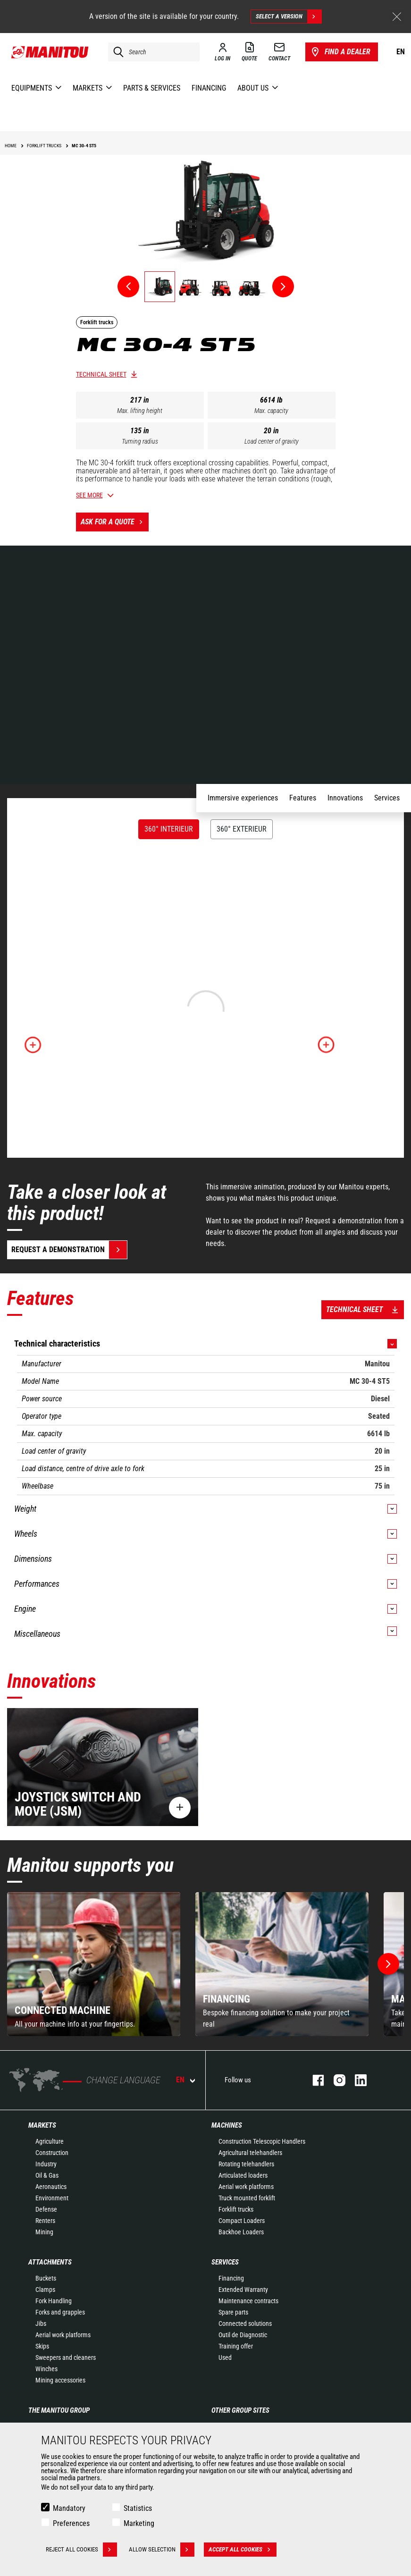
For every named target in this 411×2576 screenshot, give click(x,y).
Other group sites (240, 2410)
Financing (231, 2278)
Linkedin (356, 2080)
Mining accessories (60, 2380)
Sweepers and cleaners (65, 2357)
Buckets (45, 2278)
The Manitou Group (59, 2410)
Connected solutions (245, 2323)
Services (225, 2262)
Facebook (313, 2080)
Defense (46, 2209)
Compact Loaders (241, 2220)
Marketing (139, 2523)
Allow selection (161, 2549)
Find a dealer (340, 52)
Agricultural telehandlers (250, 2152)
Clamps (45, 2289)
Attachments (50, 2262)
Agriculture (49, 2141)
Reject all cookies (81, 2549)
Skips (42, 2346)
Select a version (288, 16)
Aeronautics (51, 2186)
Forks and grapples (60, 2312)
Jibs (40, 2323)
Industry (46, 2164)
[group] (93, 1964)
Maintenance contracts (248, 2301)
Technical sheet (101, 374)
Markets (42, 2125)
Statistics (138, 2508)
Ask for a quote (115, 522)
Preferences (71, 2523)
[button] (388, 1964)
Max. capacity (271, 410)
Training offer (235, 2346)
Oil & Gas (47, 2175)
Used (225, 2357)
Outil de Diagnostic (242, 2335)
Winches (46, 2369)
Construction (51, 2152)
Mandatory (69, 2508)
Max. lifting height (139, 410)
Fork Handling (53, 2301)
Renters (45, 2220)
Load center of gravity (271, 441)
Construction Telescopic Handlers (261, 2141)
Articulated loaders (243, 2175)
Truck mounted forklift (246, 2198)
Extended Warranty (243, 2289)
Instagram (334, 2080)
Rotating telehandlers (246, 2164)
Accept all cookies (243, 2549)
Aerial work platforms (246, 2186)
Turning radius (140, 441)
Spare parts (233, 2312)
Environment (51, 2198)
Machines (226, 2125)
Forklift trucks (235, 2209)
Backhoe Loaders (241, 2232)
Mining (44, 2232)
